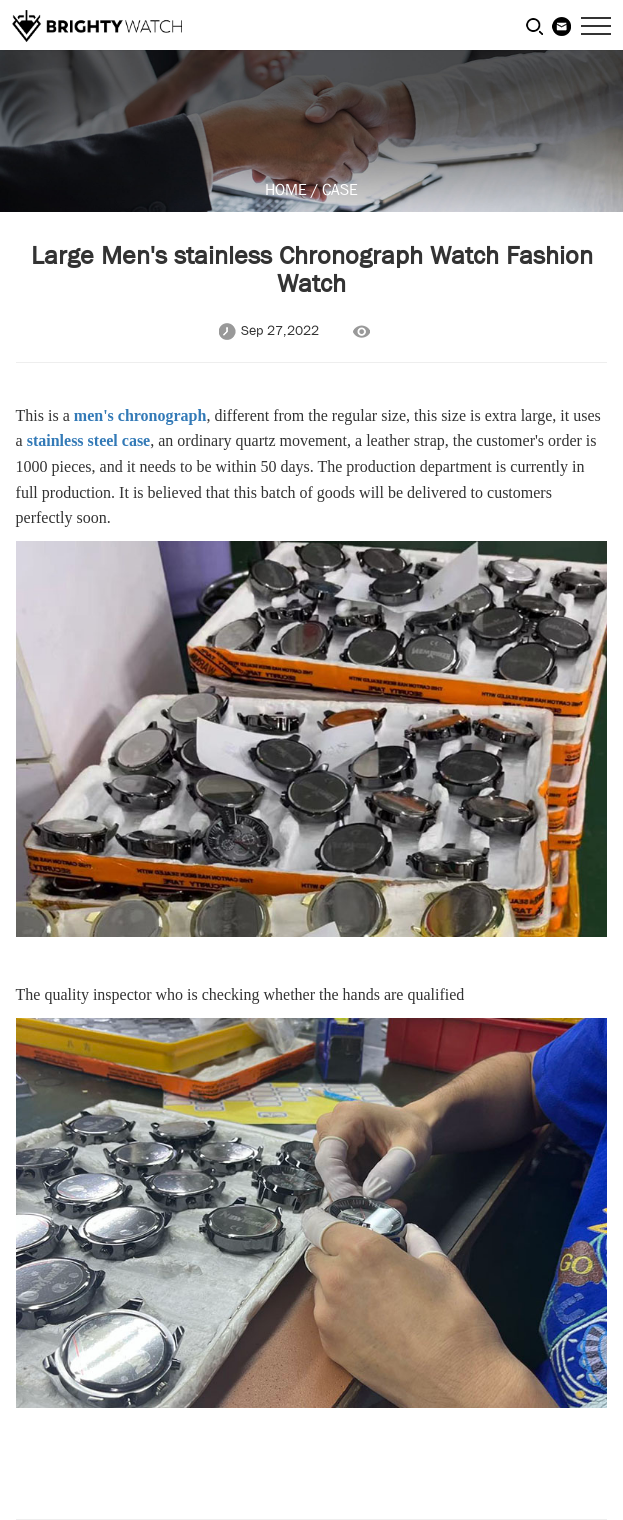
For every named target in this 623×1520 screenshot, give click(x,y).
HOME (286, 189)
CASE (340, 189)
